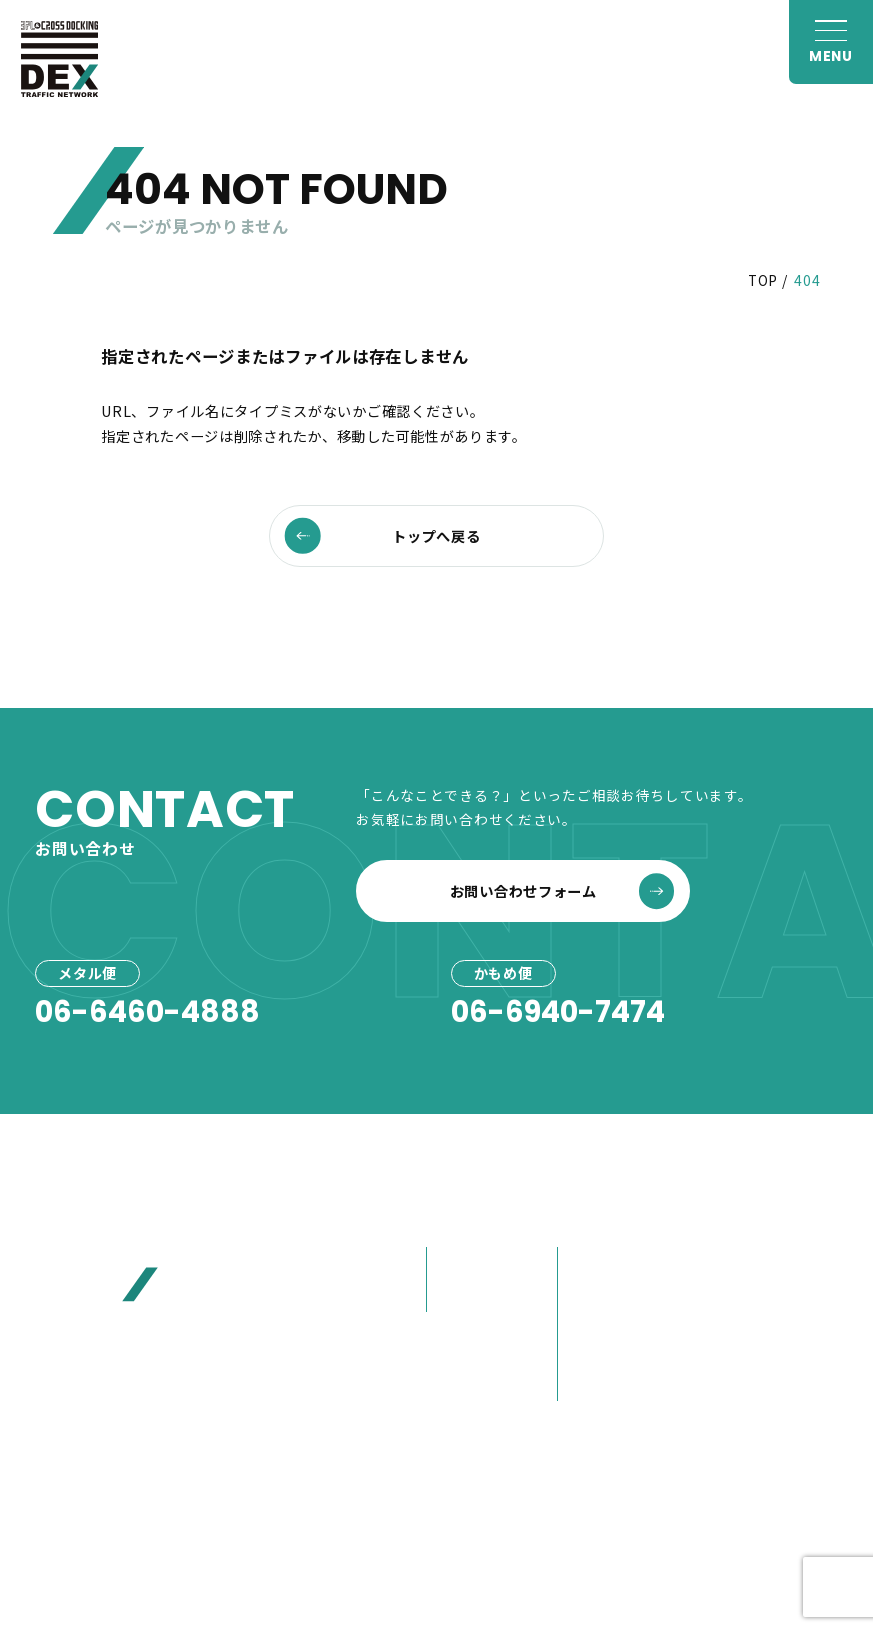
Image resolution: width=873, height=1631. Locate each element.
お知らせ (726, 1222)
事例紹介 (463, 1340)
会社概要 (594, 1262)
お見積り (726, 1300)
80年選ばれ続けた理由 (618, 1307)
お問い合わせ (745, 1339)
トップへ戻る (383, 536)
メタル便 (463, 1262)
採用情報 (726, 1377)
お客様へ (726, 1261)
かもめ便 (463, 1295)
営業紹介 (594, 1385)
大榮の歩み (602, 1352)
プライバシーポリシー (499, 1518)
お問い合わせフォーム (562, 891)
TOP (763, 280)
